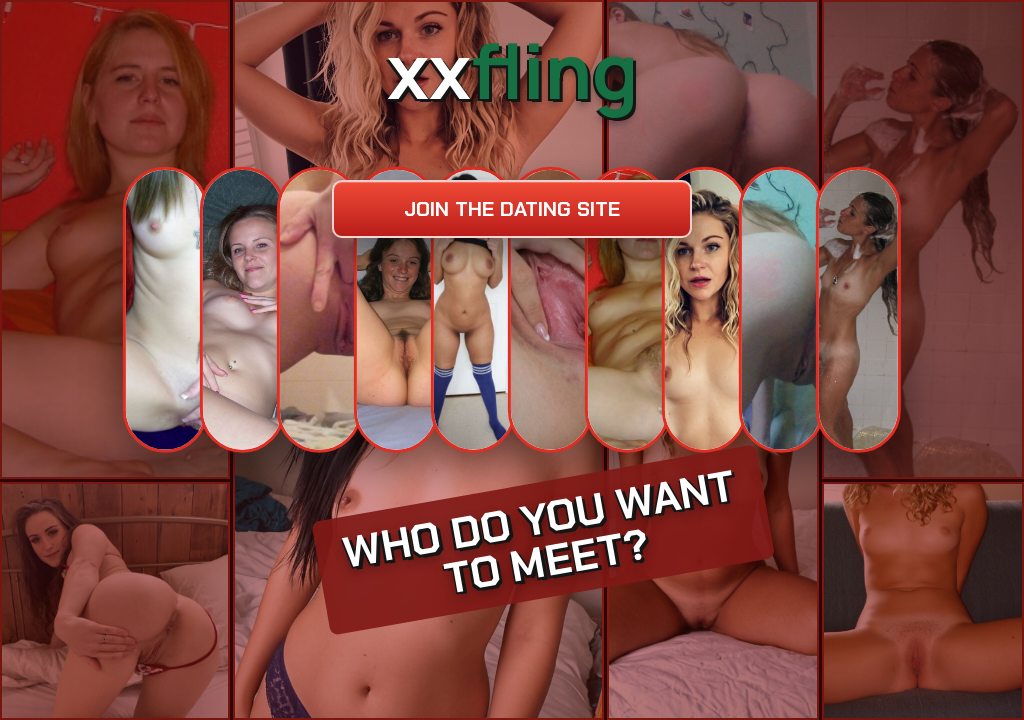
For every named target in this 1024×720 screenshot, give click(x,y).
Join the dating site (512, 209)
